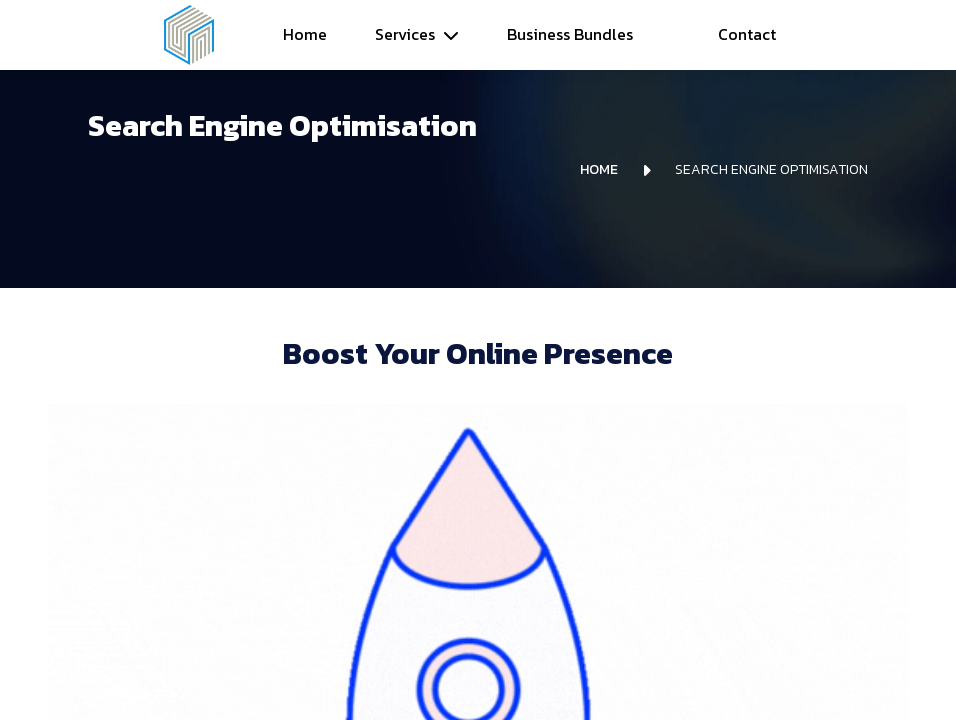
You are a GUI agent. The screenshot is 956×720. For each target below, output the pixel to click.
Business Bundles (570, 34)
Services (405, 34)
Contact (747, 34)
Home (305, 34)
